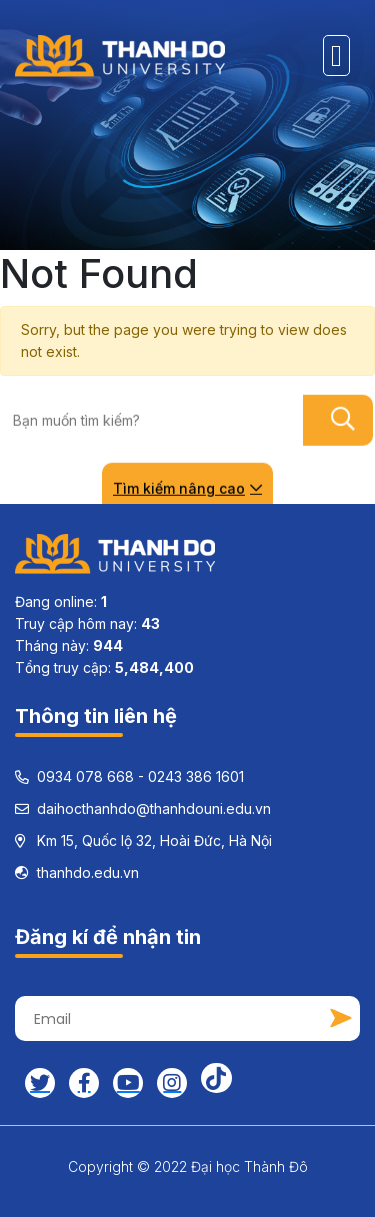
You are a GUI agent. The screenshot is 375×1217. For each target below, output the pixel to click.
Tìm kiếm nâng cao (187, 487)
